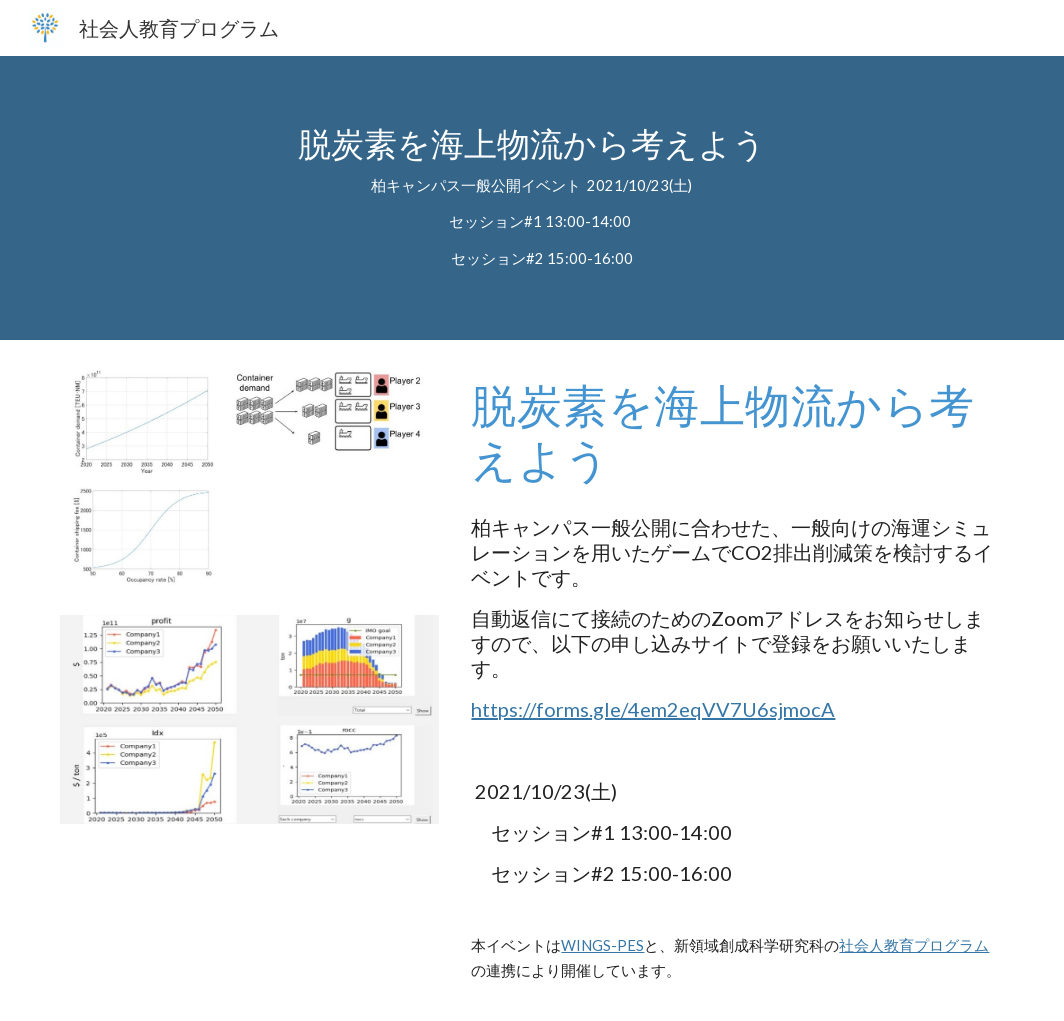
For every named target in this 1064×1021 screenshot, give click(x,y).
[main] (531, 198)
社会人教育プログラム (914, 945)
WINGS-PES (602, 945)
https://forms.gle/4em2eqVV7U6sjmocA (653, 709)
